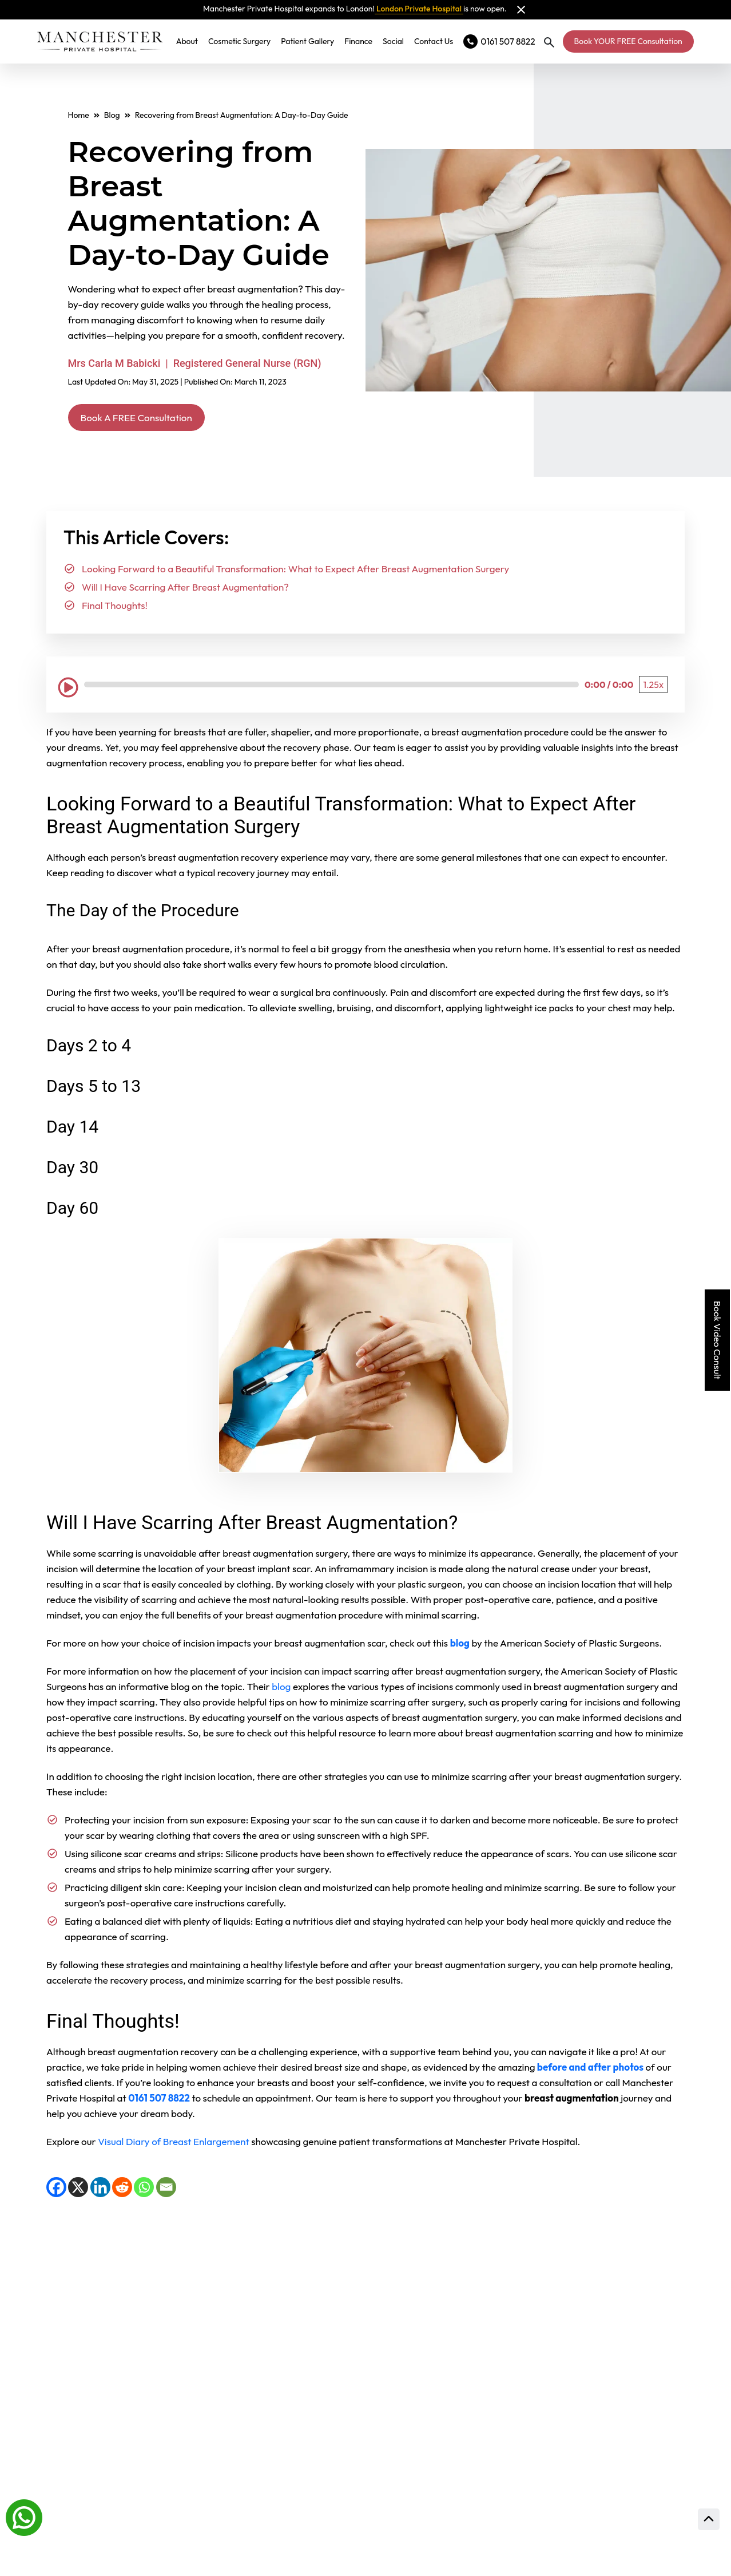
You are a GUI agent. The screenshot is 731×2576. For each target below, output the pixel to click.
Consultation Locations (474, 2396)
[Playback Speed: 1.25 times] (653, 686)
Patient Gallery (312, 41)
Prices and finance (458, 2468)
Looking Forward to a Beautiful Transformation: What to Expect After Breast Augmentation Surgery (295, 571)
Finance (363, 41)
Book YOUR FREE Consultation (628, 41)
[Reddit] (122, 2189)
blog (281, 1689)
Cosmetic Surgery (244, 41)
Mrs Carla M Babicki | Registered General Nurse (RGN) (194, 363)
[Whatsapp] (24, 2516)
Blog (112, 115)
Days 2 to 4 (88, 1048)
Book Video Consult (717, 1340)
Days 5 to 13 (93, 1088)
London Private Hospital (419, 8)
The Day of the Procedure (142, 913)
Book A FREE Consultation (149, 418)
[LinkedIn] (100, 2189)
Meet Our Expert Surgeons (486, 2339)
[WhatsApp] (144, 2189)
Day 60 (72, 1210)
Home (78, 115)
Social (398, 41)
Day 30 (72, 1170)
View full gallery (214, 2325)
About (192, 41)
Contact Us (438, 41)
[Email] (166, 2189)
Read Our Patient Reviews (484, 2283)
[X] (78, 2189)
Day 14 (72, 1129)
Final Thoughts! (115, 608)
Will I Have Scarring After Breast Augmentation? (185, 590)
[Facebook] (56, 2189)
